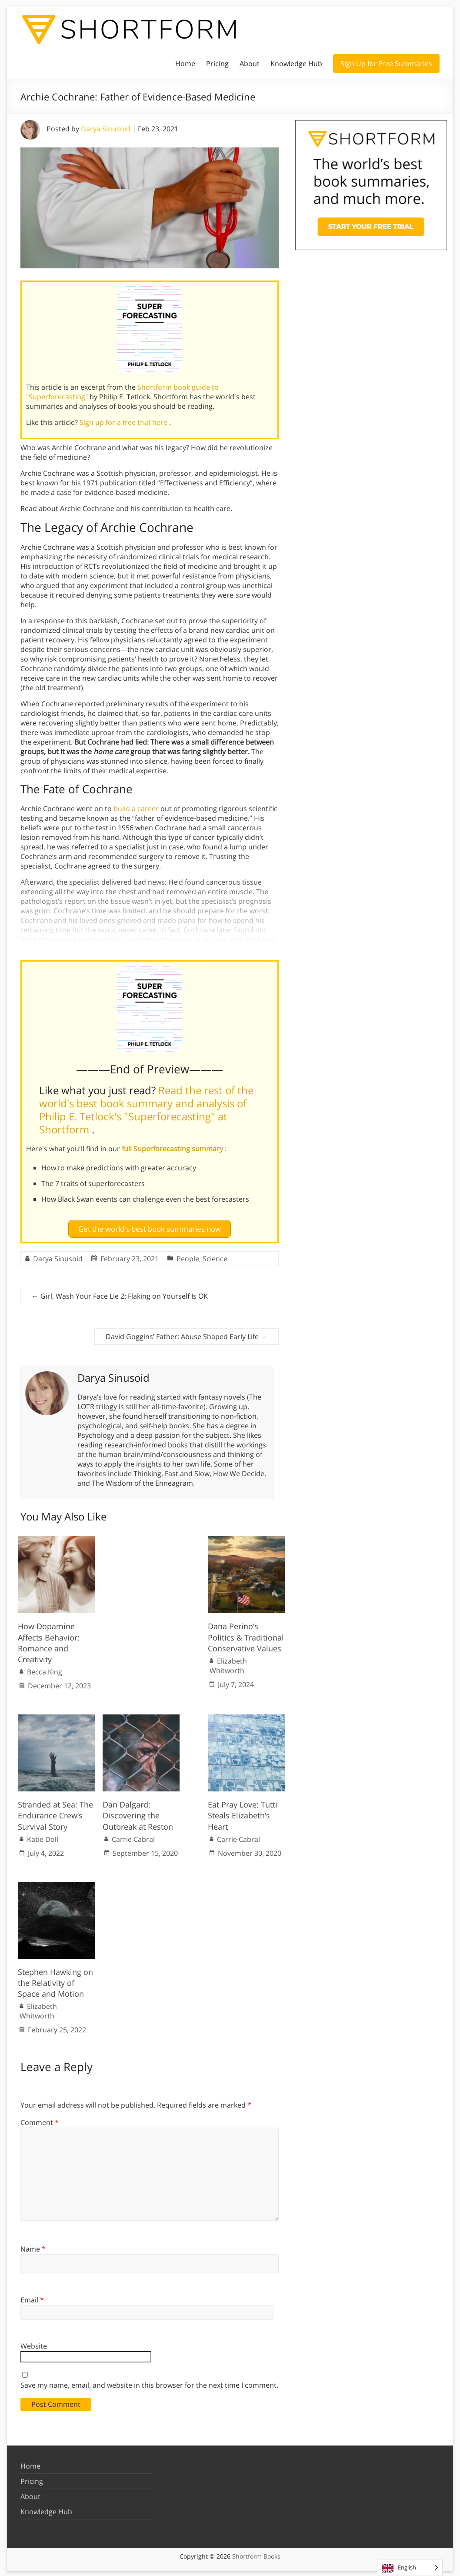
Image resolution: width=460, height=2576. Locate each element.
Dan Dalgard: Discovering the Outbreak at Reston (138, 1814)
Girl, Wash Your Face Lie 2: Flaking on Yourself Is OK (120, 1295)
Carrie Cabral (133, 1837)
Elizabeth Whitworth (228, 1664)
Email (32, 2298)
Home (185, 63)
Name (33, 2247)
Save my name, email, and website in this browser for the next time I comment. (149, 2383)
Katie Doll (42, 1837)
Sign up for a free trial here (124, 422)
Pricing (217, 63)
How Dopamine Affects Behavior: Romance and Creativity (49, 1641)
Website (33, 2344)
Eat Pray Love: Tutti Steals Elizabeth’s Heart (242, 1814)
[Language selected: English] (410, 2567)
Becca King (44, 1670)
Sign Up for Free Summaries (386, 63)
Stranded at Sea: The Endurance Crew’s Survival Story (55, 1814)
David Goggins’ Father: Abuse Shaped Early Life (186, 1335)
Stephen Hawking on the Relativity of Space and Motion (55, 1981)
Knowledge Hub (296, 63)
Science (215, 1257)
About (250, 63)
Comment (39, 2121)
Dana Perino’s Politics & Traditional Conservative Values (246, 1636)
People (188, 1257)
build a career (136, 808)
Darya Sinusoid (105, 129)
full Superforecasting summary (173, 1148)
